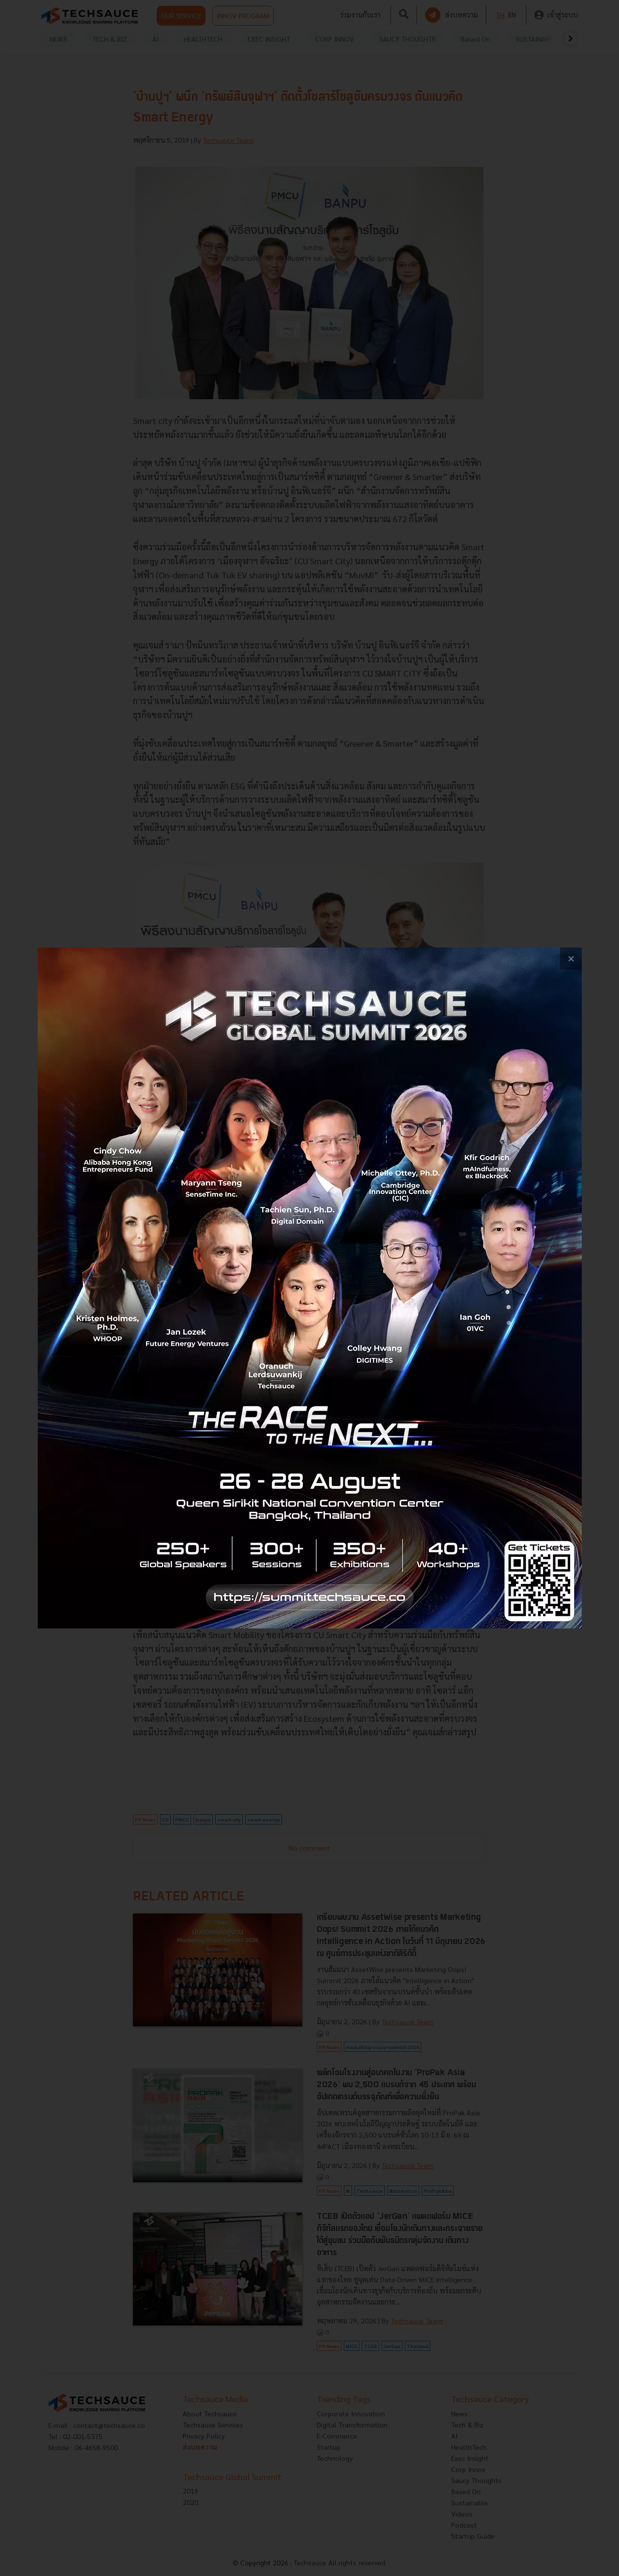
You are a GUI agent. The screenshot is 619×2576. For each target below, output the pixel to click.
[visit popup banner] (310, 1288)
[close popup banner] (571, 958)
